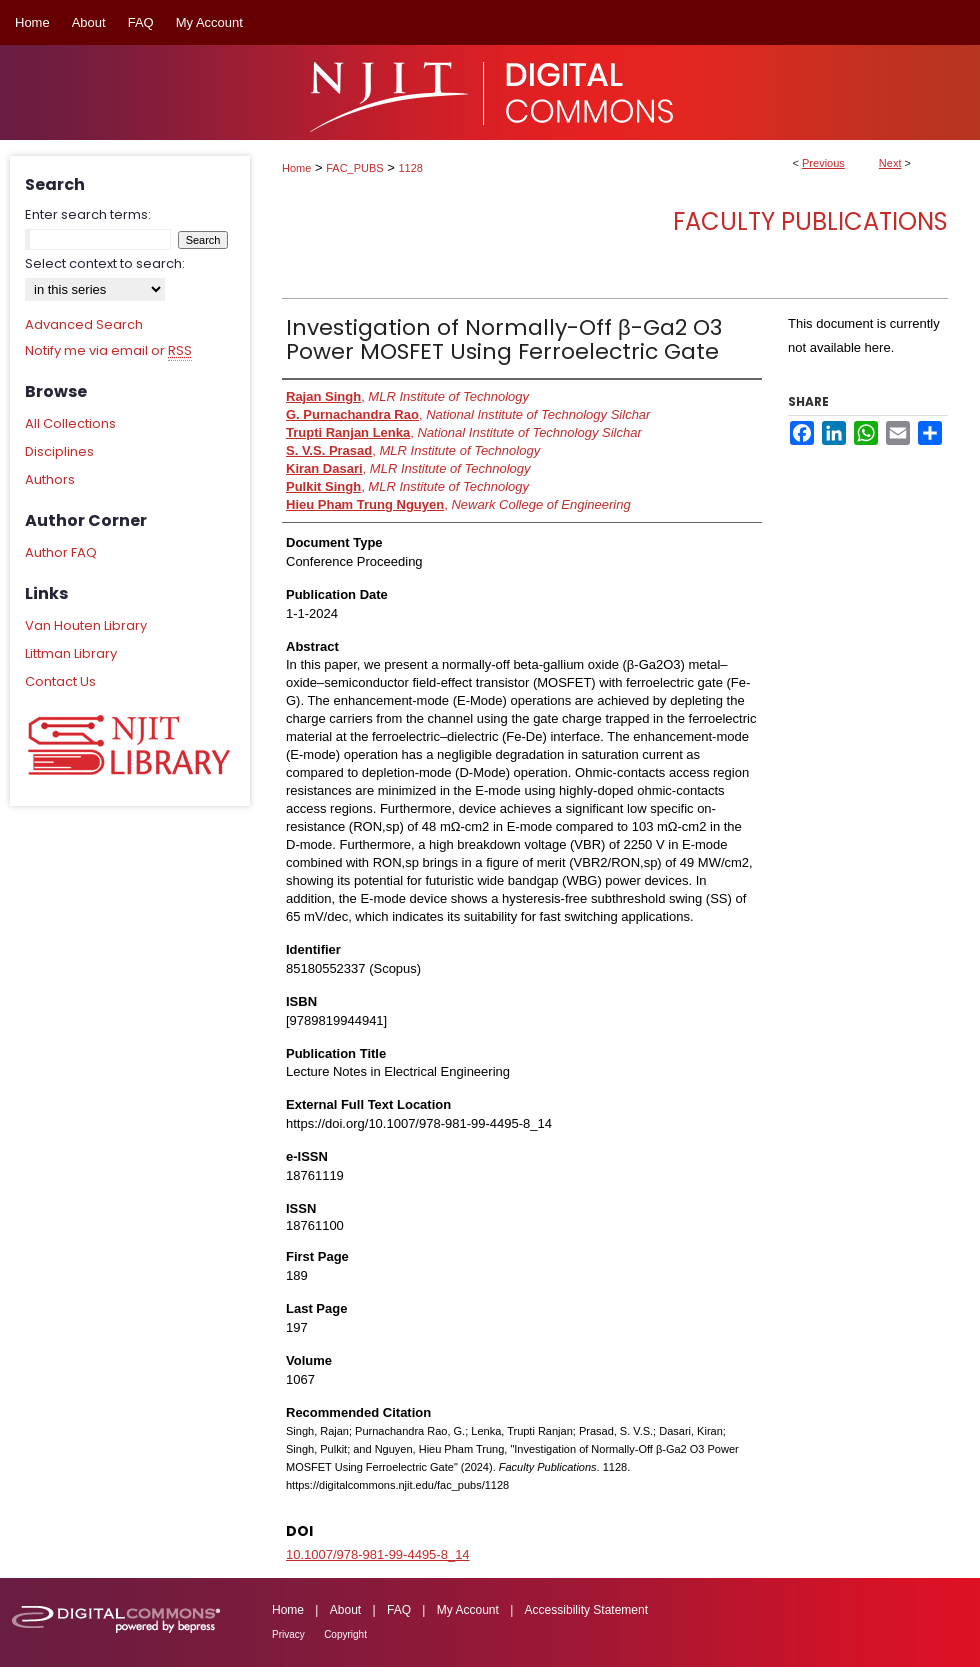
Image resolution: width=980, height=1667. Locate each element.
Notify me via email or (108, 351)
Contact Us (60, 681)
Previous (823, 163)
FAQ (399, 1610)
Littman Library (71, 653)
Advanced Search (84, 324)
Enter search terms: (88, 214)
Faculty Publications (810, 221)
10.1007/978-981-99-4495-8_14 (378, 1554)
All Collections (70, 423)
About (345, 1610)
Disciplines (59, 451)
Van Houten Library (86, 625)
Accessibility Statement (586, 1610)
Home (296, 168)
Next (890, 163)
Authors (50, 479)
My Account (468, 1610)
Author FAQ (61, 552)
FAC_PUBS (354, 168)
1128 (411, 168)
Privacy (288, 1634)
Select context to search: (105, 263)
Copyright (345, 1634)
